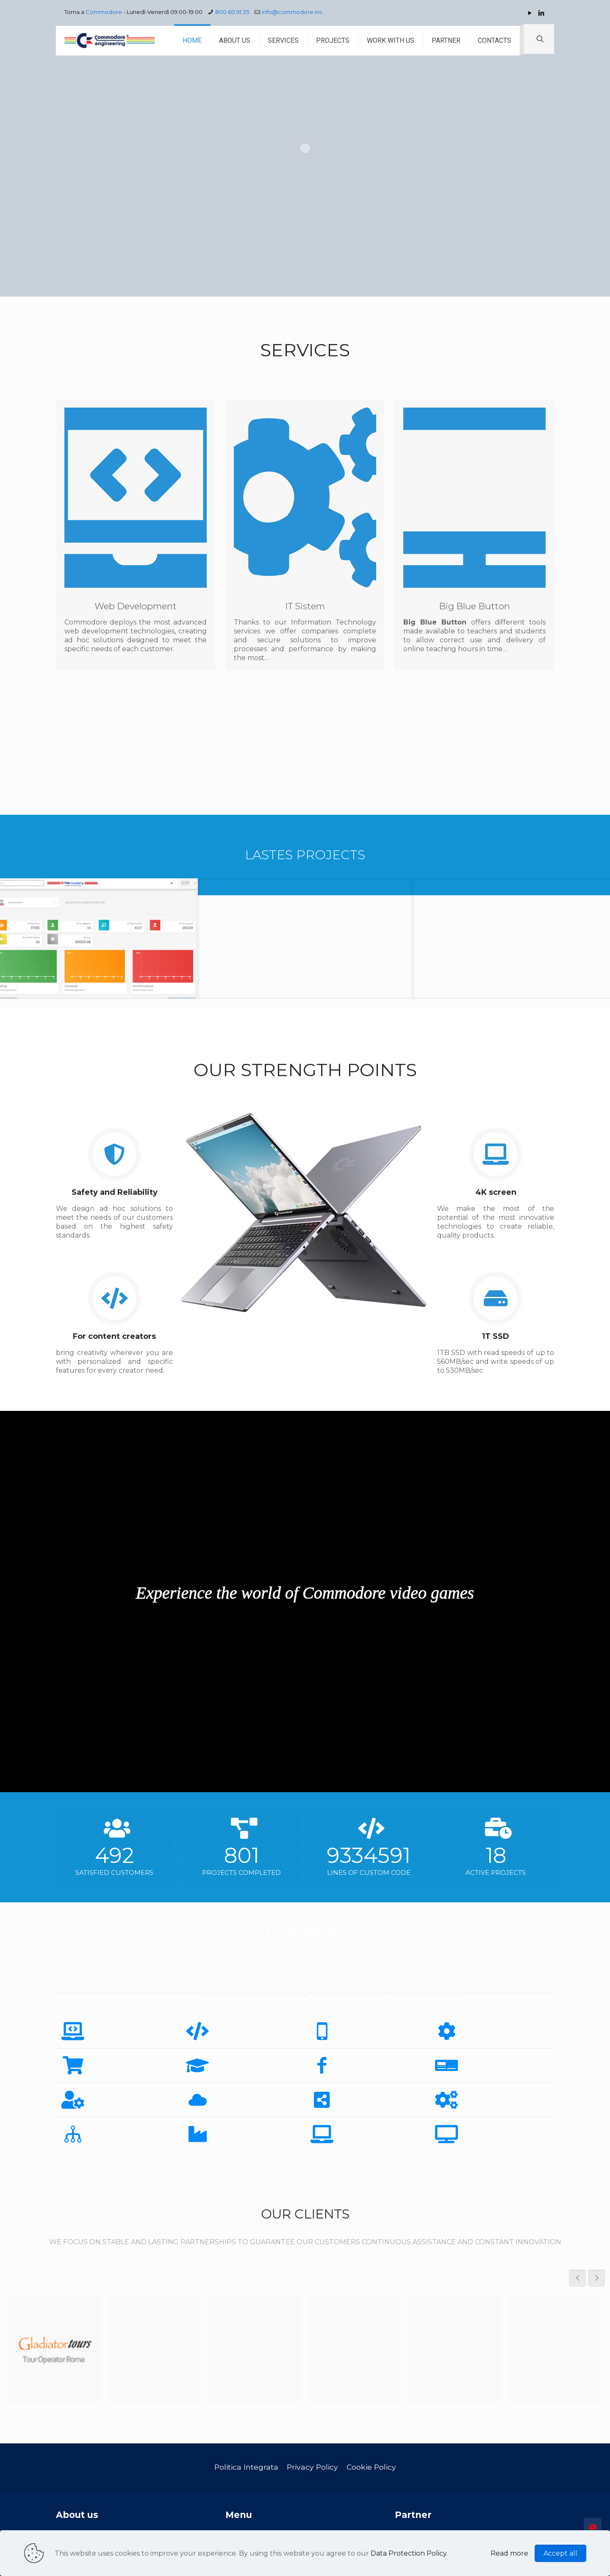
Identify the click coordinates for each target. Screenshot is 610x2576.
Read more (509, 2553)
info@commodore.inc (292, 11)
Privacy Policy (312, 2466)
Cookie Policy (371, 2466)
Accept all (560, 2553)
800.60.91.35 (232, 11)
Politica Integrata (246, 2466)
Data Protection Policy (408, 2553)
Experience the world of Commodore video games (305, 1592)
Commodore (104, 11)
